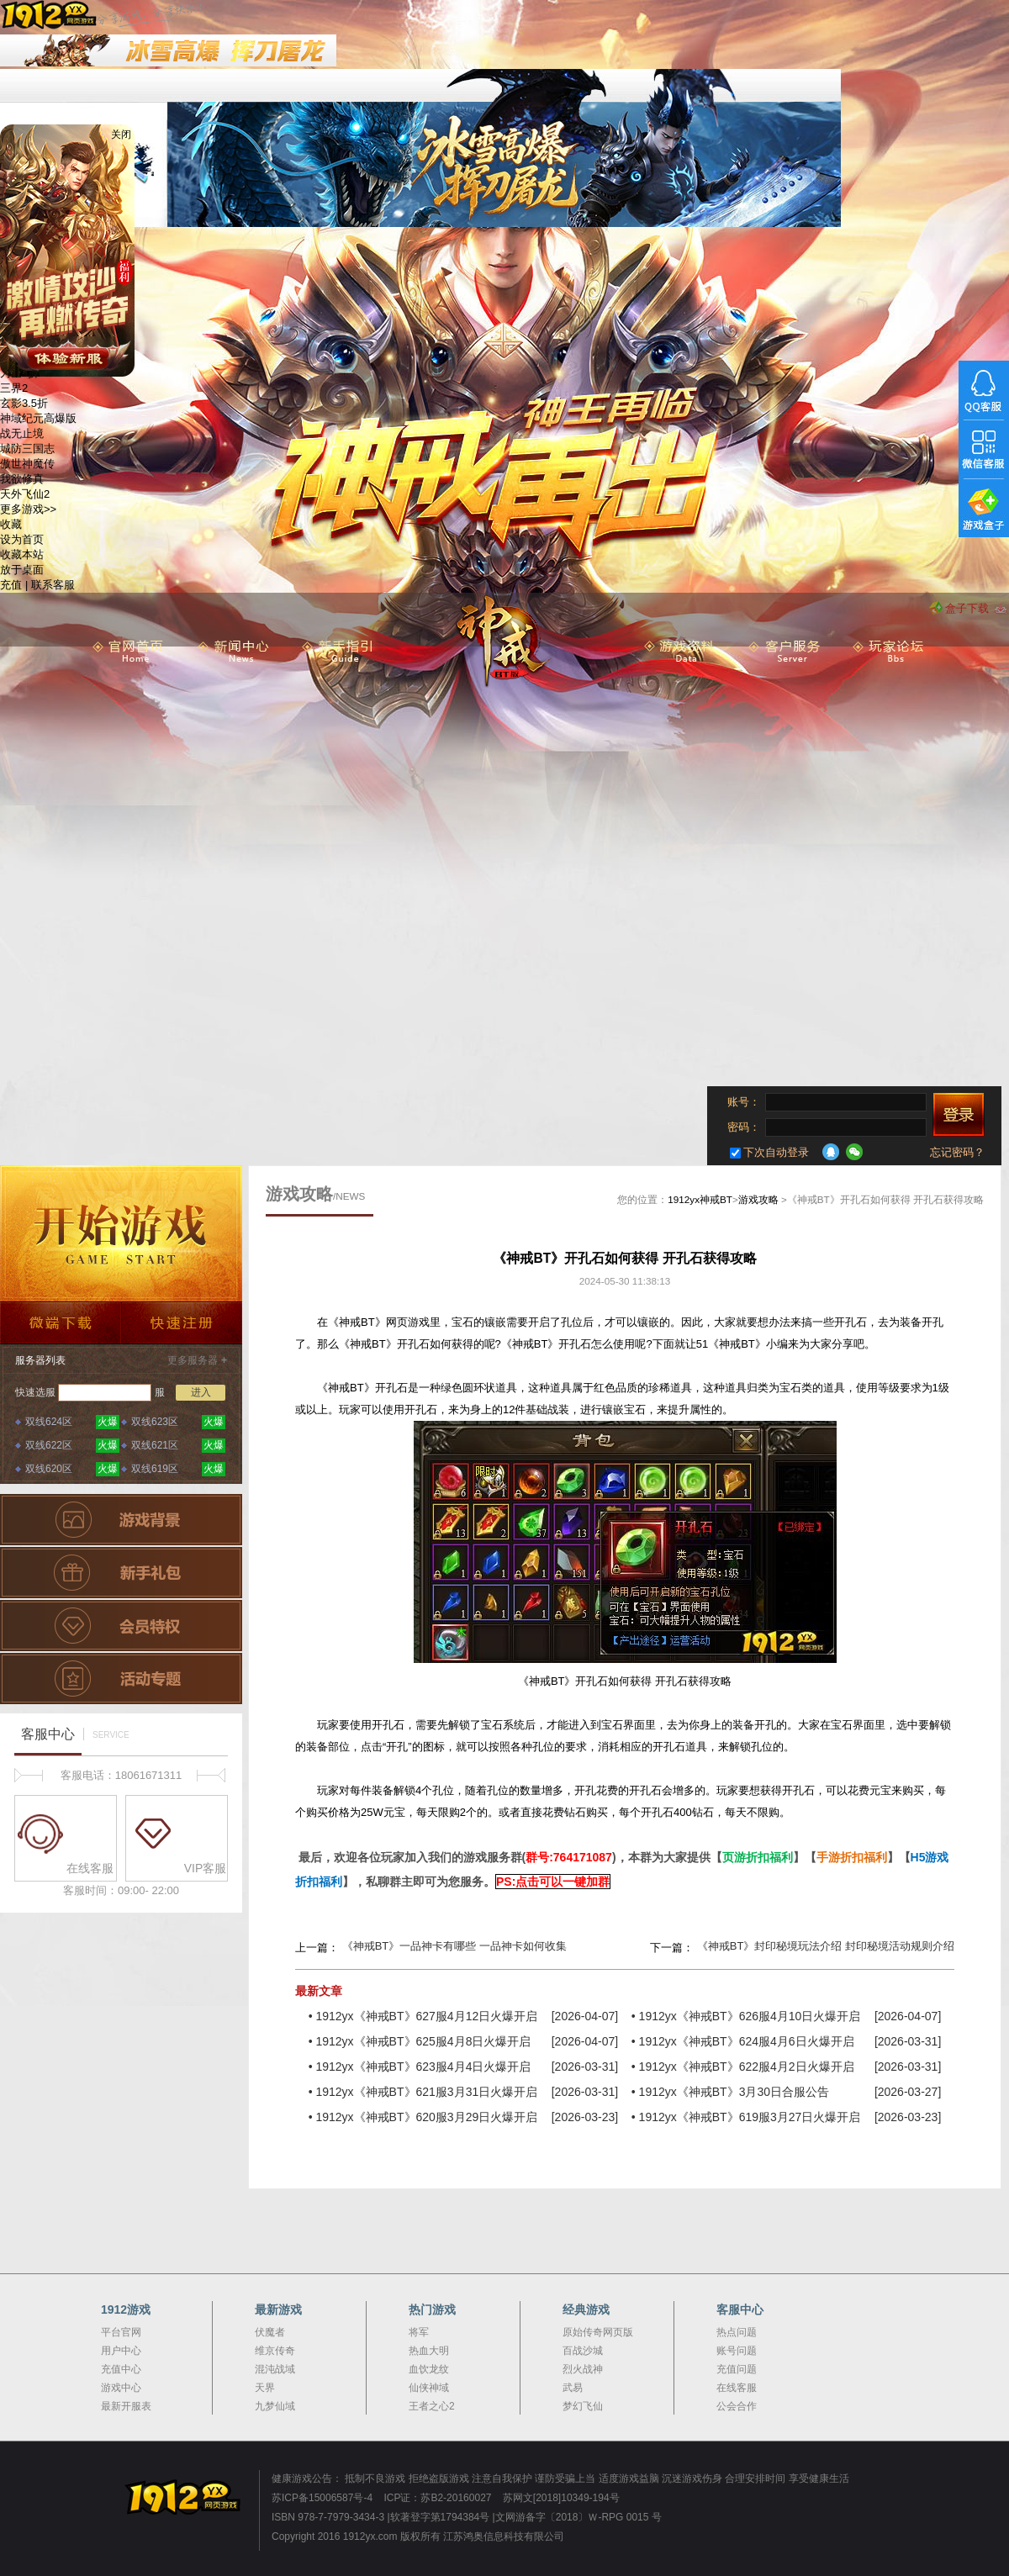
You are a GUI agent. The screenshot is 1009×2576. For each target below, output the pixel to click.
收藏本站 (22, 554)
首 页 (128, 651)
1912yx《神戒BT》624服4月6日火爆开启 (746, 2041)
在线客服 (66, 1835)
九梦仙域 (275, 2406)
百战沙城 (583, 2351)
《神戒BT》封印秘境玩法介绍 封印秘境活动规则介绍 (825, 1946)
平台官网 (121, 2332)
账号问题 (736, 2351)
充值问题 (736, 2369)
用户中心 (121, 2351)
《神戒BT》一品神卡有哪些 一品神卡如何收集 (454, 1946)
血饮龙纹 (429, 2369)
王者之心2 (432, 2406)
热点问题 (736, 2332)
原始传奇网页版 (598, 2332)
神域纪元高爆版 (38, 418)
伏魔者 (270, 2332)
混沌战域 (275, 2369)
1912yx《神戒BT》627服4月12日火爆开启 (426, 2016)
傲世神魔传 (27, 463)
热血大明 (429, 2351)
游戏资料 (680, 651)
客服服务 (784, 651)
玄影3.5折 (24, 403)
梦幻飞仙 (583, 2406)
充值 (11, 584)
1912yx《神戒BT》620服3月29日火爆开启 (426, 2117)
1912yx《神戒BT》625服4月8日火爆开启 (423, 2041)
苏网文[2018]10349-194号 (561, 2498)
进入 (201, 1392)
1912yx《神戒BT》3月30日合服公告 (734, 2091)
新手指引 (338, 651)
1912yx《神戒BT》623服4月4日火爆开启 (423, 2066)
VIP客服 (180, 1835)
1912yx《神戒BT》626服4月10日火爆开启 (750, 2016)
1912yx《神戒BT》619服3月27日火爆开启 (750, 2117)
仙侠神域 (429, 2388)
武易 (573, 2388)
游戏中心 (121, 2388)
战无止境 (22, 433)
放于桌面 (22, 569)
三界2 (14, 388)
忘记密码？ (957, 1152)
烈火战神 (583, 2369)
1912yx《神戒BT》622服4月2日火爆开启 (746, 2066)
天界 (265, 2388)
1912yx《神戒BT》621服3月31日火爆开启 (426, 2091)
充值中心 (121, 2369)
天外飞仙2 (25, 494)
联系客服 (53, 584)
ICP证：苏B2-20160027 (437, 2498)
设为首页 (22, 539)
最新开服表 (126, 2406)
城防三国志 (27, 448)
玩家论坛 (889, 651)
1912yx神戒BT (700, 1199)
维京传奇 (275, 2351)
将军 (419, 2332)
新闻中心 (234, 651)
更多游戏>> (28, 509)
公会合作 (736, 2406)
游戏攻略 (758, 1199)
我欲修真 (22, 478)
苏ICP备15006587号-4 (322, 2498)
